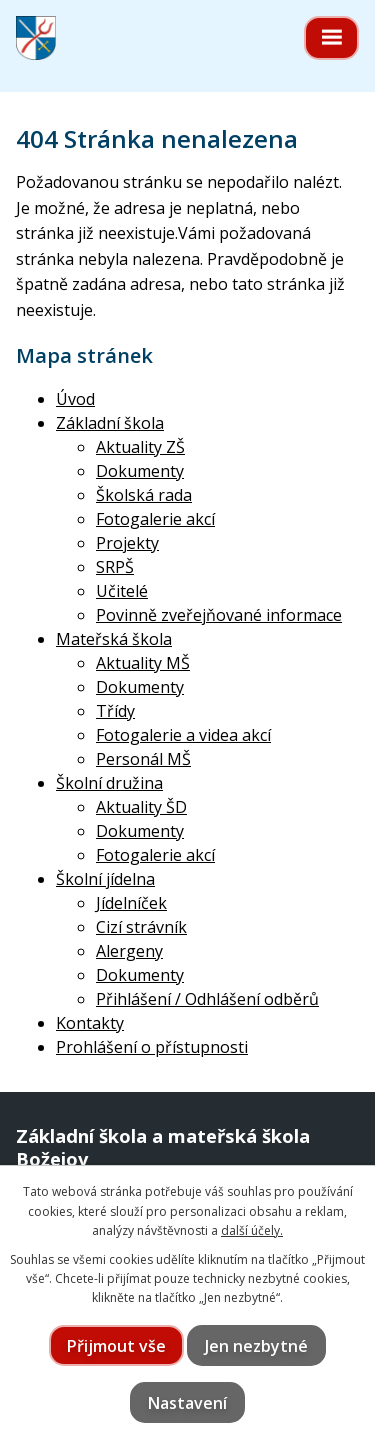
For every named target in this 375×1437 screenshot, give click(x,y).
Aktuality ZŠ (140, 447)
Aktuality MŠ (143, 663)
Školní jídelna (105, 879)
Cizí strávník (141, 927)
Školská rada (144, 495)
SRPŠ (115, 567)
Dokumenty (140, 471)
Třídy (115, 711)
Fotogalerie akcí (155, 519)
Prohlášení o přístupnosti (152, 1047)
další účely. (252, 1230)
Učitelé (122, 591)
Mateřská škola (114, 639)
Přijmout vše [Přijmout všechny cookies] (116, 1346)
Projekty (127, 543)
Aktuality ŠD (141, 807)
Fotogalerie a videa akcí (183, 735)
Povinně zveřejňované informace (219, 615)
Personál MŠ (143, 759)
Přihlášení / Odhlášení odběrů (207, 999)
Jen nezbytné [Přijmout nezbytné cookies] (256, 1346)
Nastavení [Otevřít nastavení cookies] (187, 1403)
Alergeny (129, 951)
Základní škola (110, 423)
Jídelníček (131, 903)
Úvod (75, 399)
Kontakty (90, 1023)
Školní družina (109, 783)
